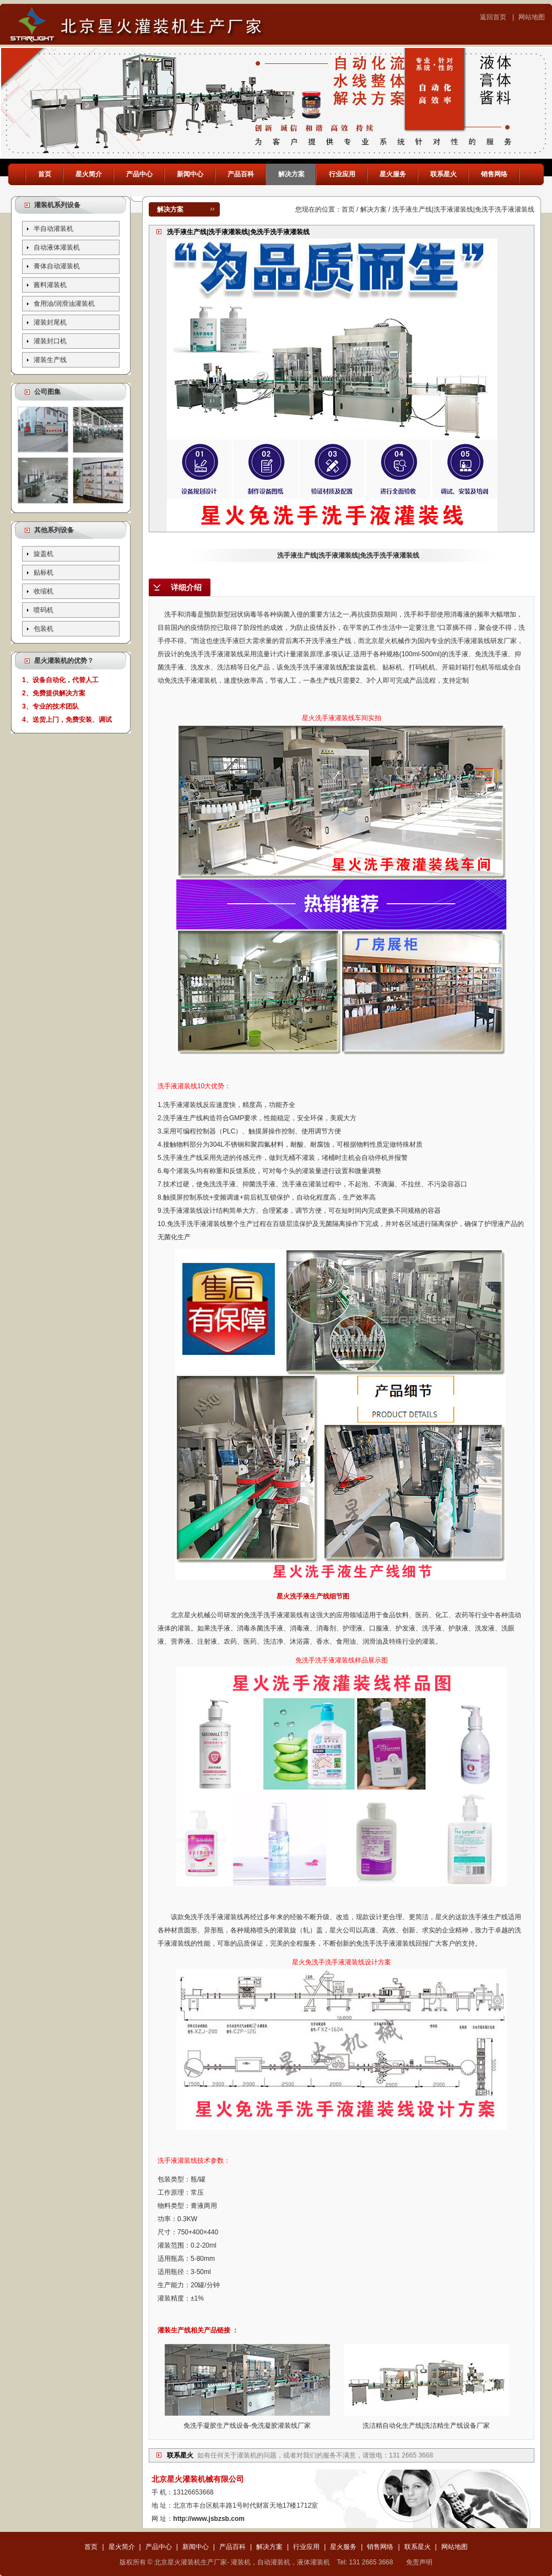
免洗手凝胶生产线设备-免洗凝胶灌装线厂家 (247, 2425)
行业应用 (342, 174)
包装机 (43, 629)
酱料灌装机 (50, 285)
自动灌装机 (273, 2562)
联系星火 (443, 174)
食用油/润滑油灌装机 (64, 303)
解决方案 (291, 174)
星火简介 (88, 174)
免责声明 (419, 2562)
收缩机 (43, 591)
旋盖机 (43, 554)
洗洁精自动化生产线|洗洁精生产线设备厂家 (426, 2425)
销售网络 (494, 174)
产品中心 (139, 174)
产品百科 (241, 174)
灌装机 (247, 2455)
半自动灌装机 (53, 229)
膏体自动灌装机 (57, 266)
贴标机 (43, 572)
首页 (44, 174)
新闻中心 (190, 174)
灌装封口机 (50, 341)
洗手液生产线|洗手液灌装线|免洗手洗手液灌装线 (342, 555)
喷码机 (43, 610)
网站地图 (531, 17)
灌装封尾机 (50, 322)
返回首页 (493, 17)
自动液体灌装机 (57, 247)
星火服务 (393, 174)
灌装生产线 (50, 360)
